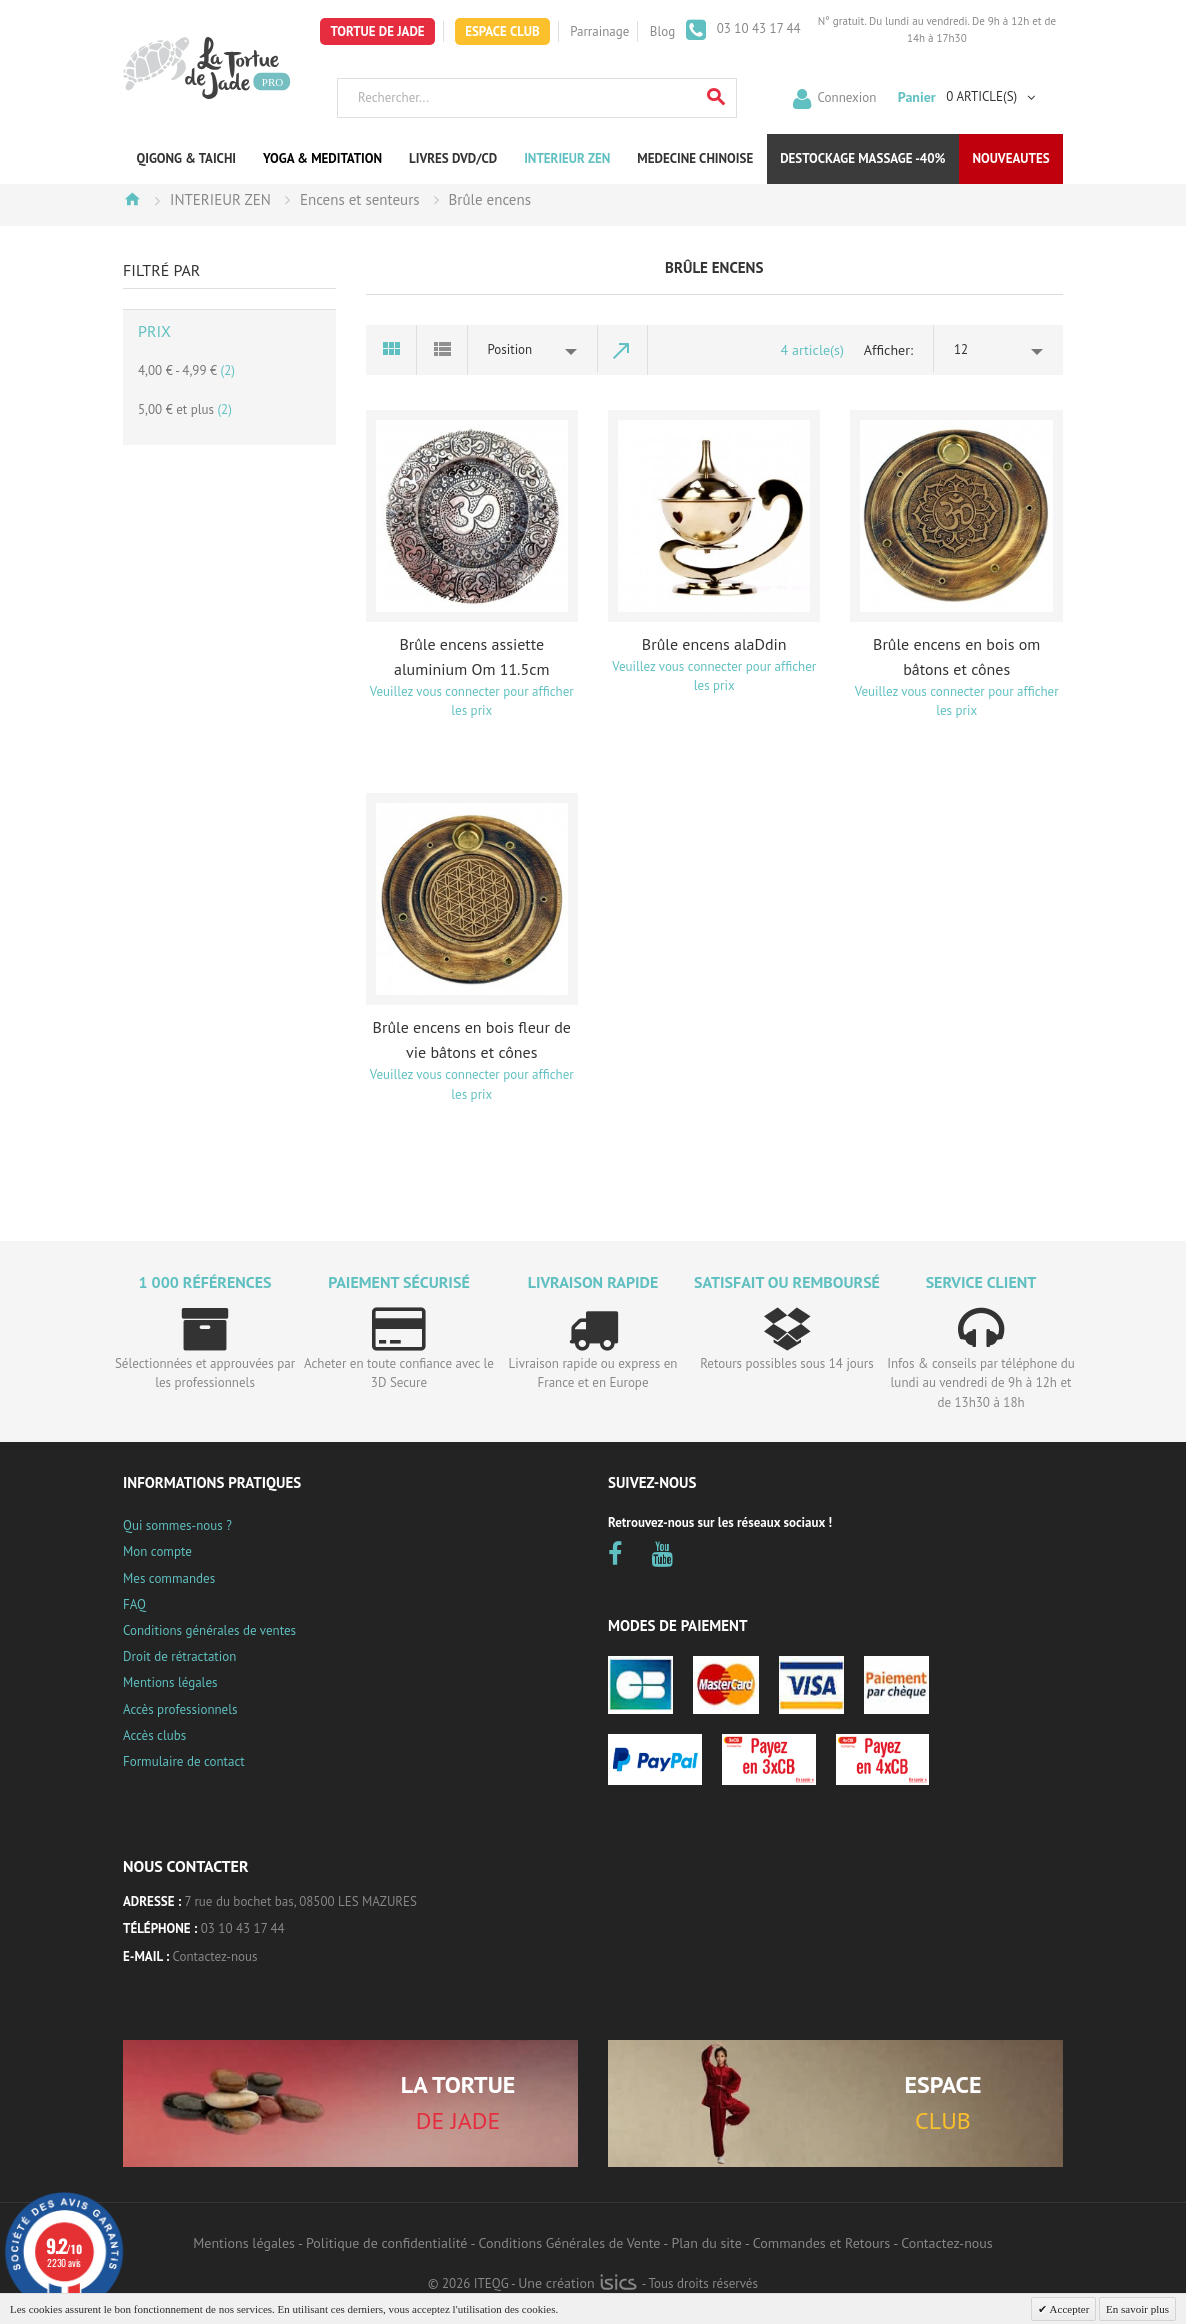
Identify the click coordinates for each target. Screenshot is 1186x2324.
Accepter (1068, 2309)
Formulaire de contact (184, 1761)
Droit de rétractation (179, 1656)
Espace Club (502, 31)
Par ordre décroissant (623, 350)
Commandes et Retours (821, 2243)
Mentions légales (170, 1682)
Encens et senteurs (360, 199)
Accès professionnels (180, 1709)
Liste (442, 350)
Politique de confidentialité (386, 2243)
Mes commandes (169, 1578)
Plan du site (706, 2243)
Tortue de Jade (377, 31)
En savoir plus (1137, 2309)
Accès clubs (154, 1735)
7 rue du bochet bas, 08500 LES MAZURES (301, 1901)
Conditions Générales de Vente (570, 2243)
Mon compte (157, 1551)
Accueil (132, 199)
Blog (662, 31)
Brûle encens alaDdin (714, 644)
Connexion (847, 96)
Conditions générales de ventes (209, 1630)
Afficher (887, 350)
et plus (185, 409)
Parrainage (599, 31)
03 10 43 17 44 (757, 28)
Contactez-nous (215, 1956)
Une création (577, 2283)
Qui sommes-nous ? (177, 1525)
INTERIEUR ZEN (220, 199)
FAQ (134, 1604)
